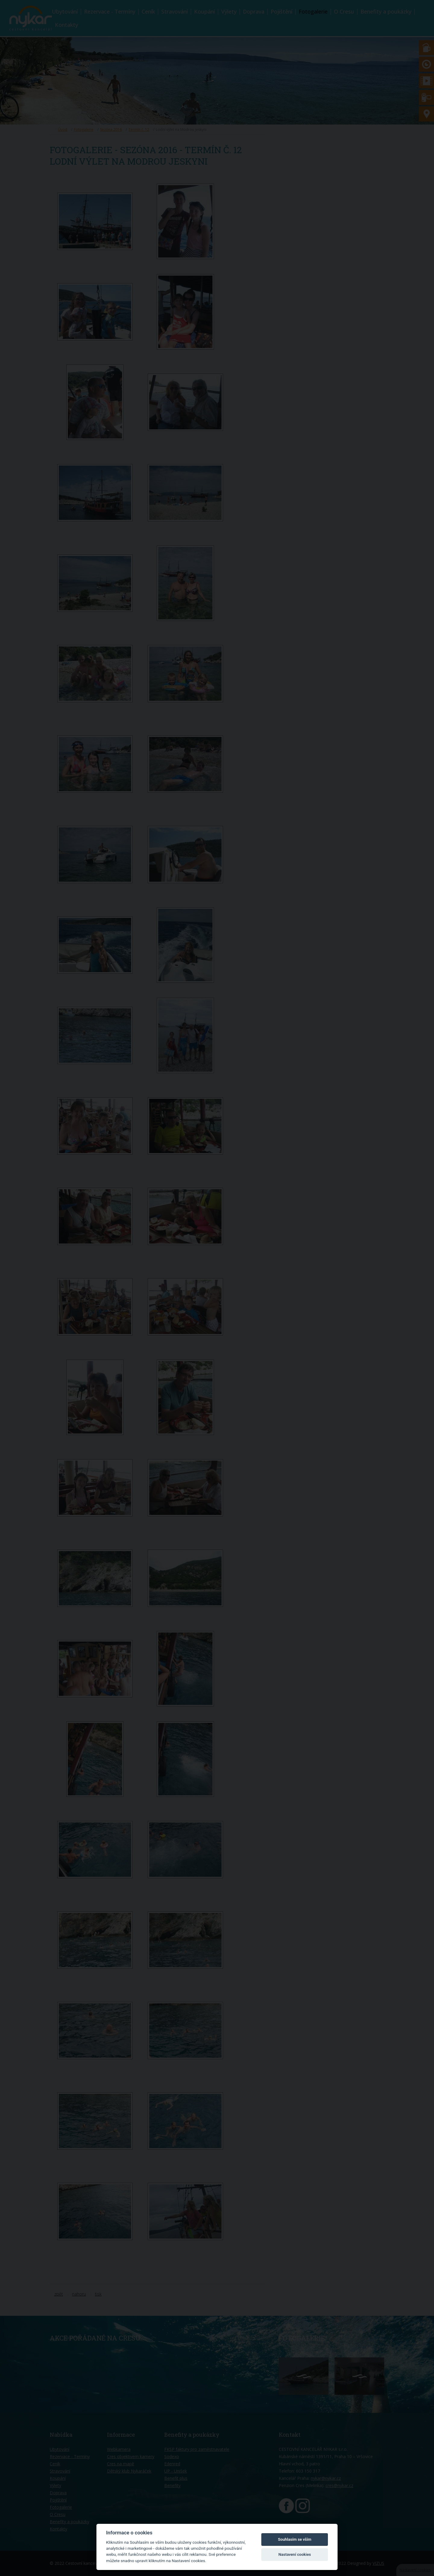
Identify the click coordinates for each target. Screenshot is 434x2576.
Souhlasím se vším (294, 2539)
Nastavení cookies (294, 2554)
